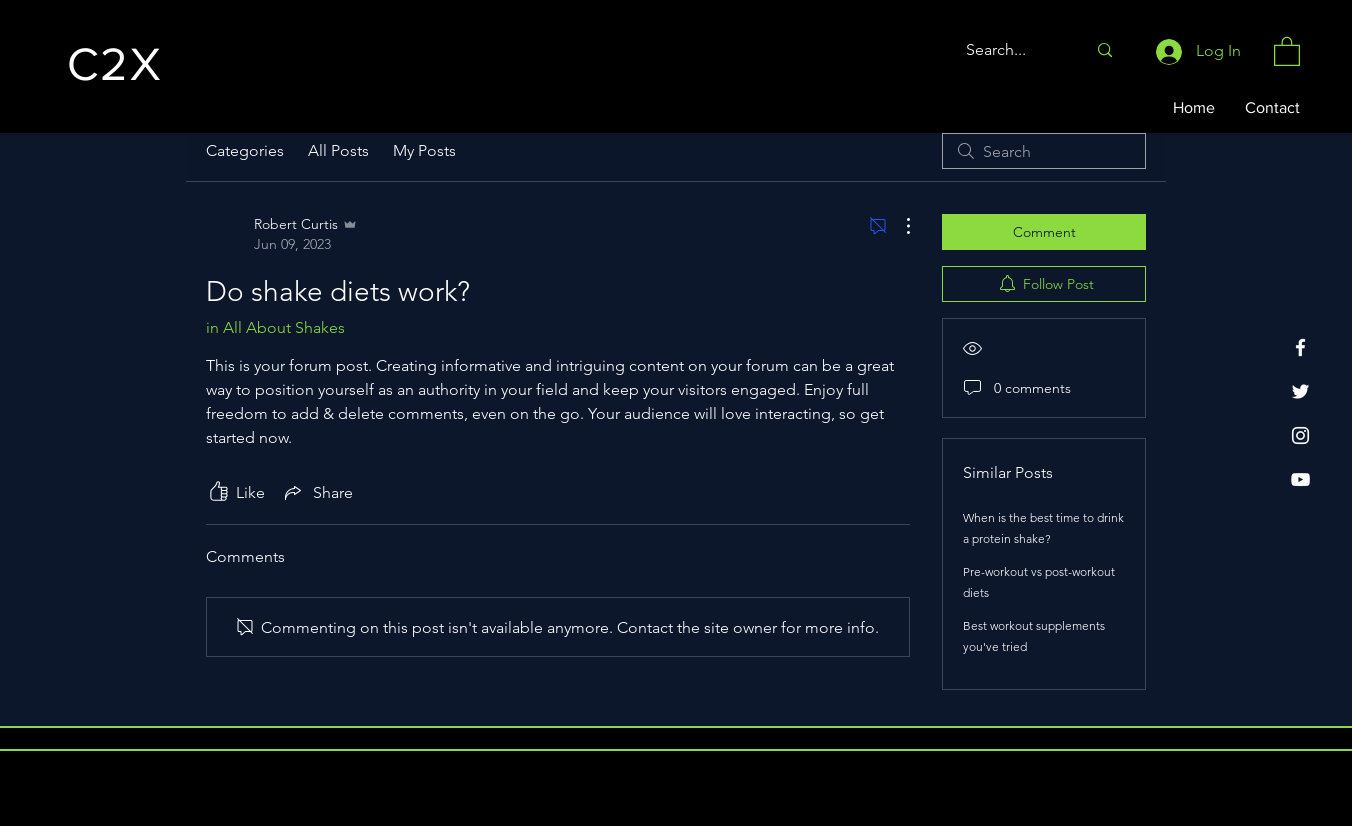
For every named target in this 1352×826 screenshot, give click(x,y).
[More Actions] (898, 226)
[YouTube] (1300, 479)
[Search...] (1011, 50)
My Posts (424, 150)
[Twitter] (1300, 391)
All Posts (338, 150)
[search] (1044, 151)
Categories (245, 150)
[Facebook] (1300, 347)
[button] (1287, 50)
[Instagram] (1300, 435)
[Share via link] (317, 492)
